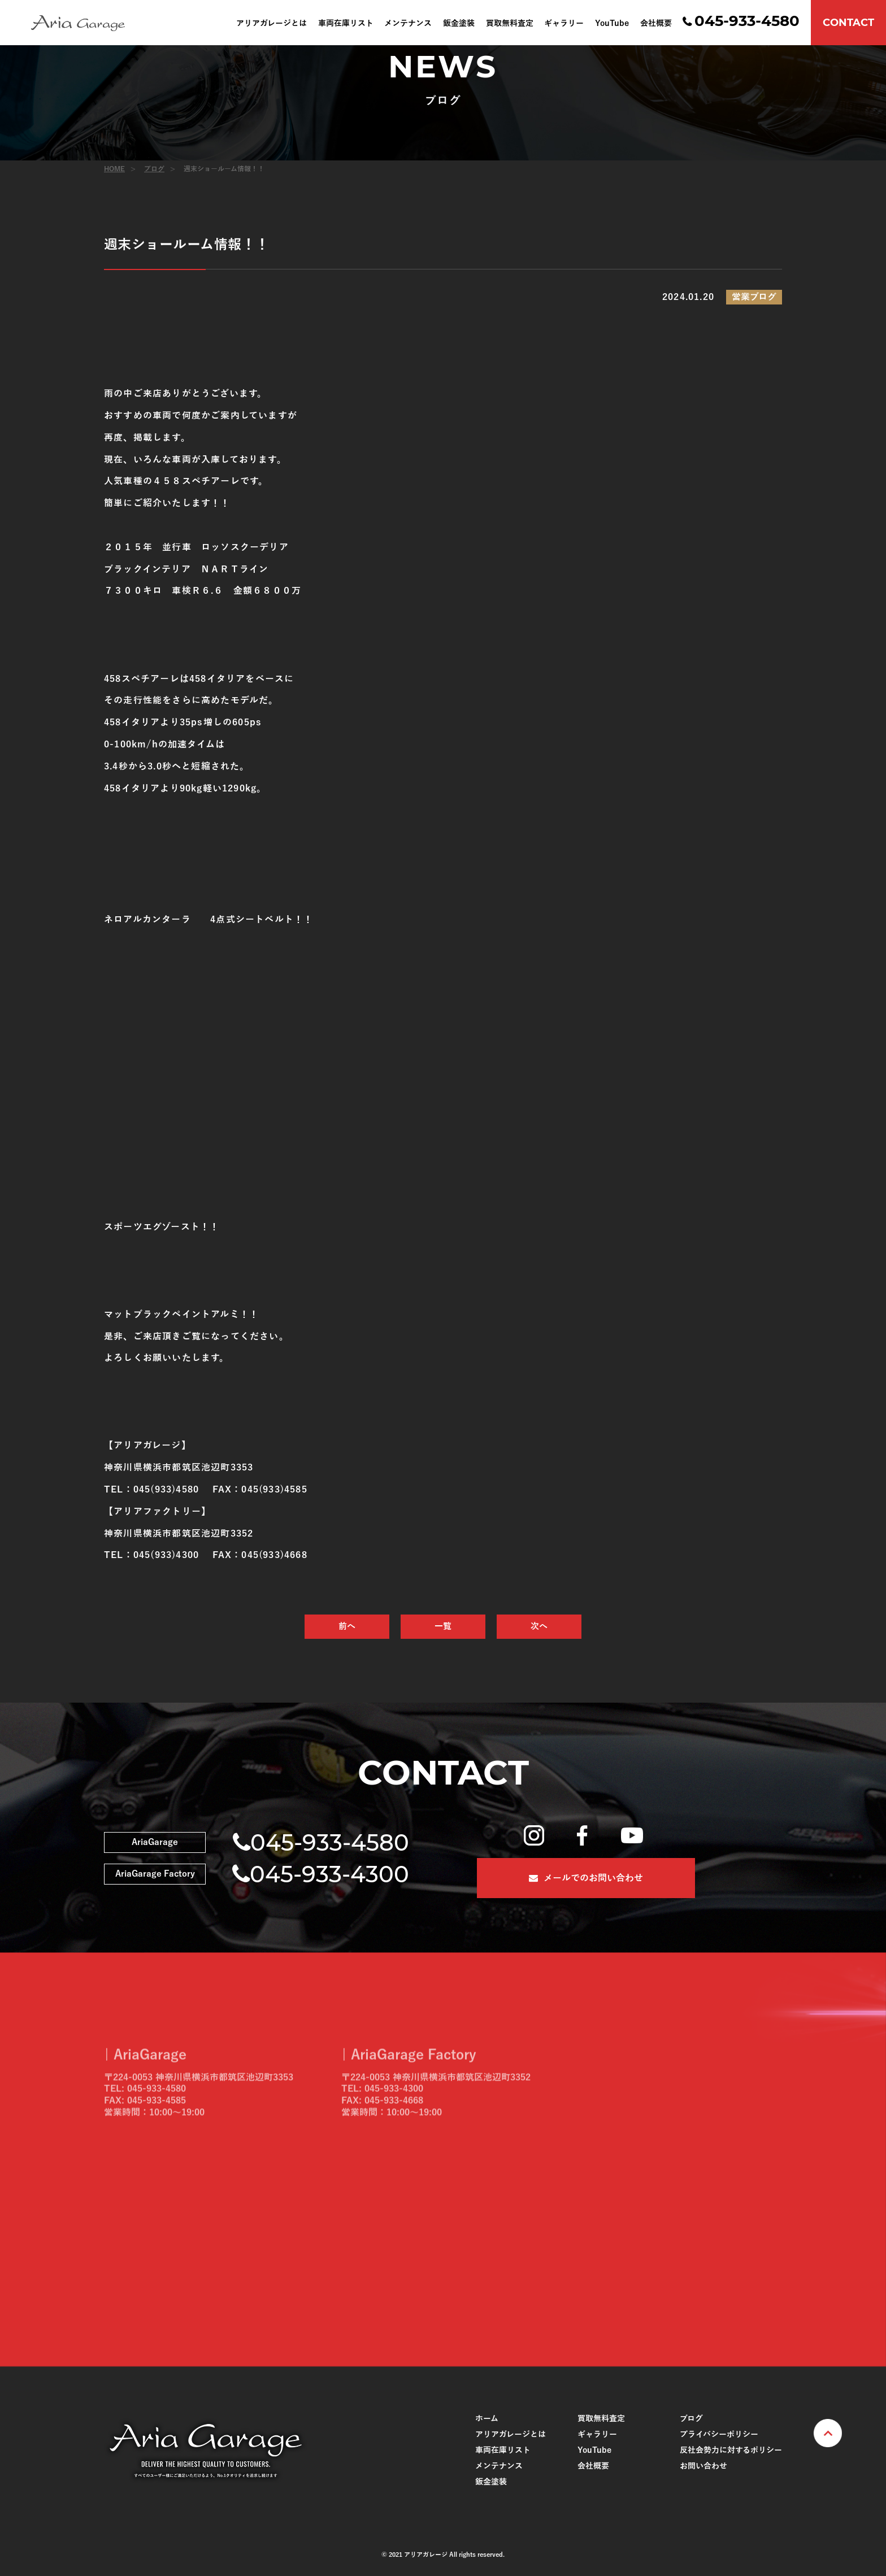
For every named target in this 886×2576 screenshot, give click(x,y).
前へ (346, 1626)
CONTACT (848, 22)
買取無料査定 (509, 24)
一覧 (443, 1626)
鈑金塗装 (459, 24)
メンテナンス (408, 24)
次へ (539, 1626)
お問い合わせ (703, 2466)
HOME (114, 169)
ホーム (486, 2418)
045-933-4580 (747, 21)
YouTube (612, 24)
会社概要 (656, 24)
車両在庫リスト (345, 24)
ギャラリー (564, 24)
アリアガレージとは (271, 24)
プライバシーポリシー (719, 2434)
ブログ (154, 169)
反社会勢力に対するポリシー (731, 2450)
